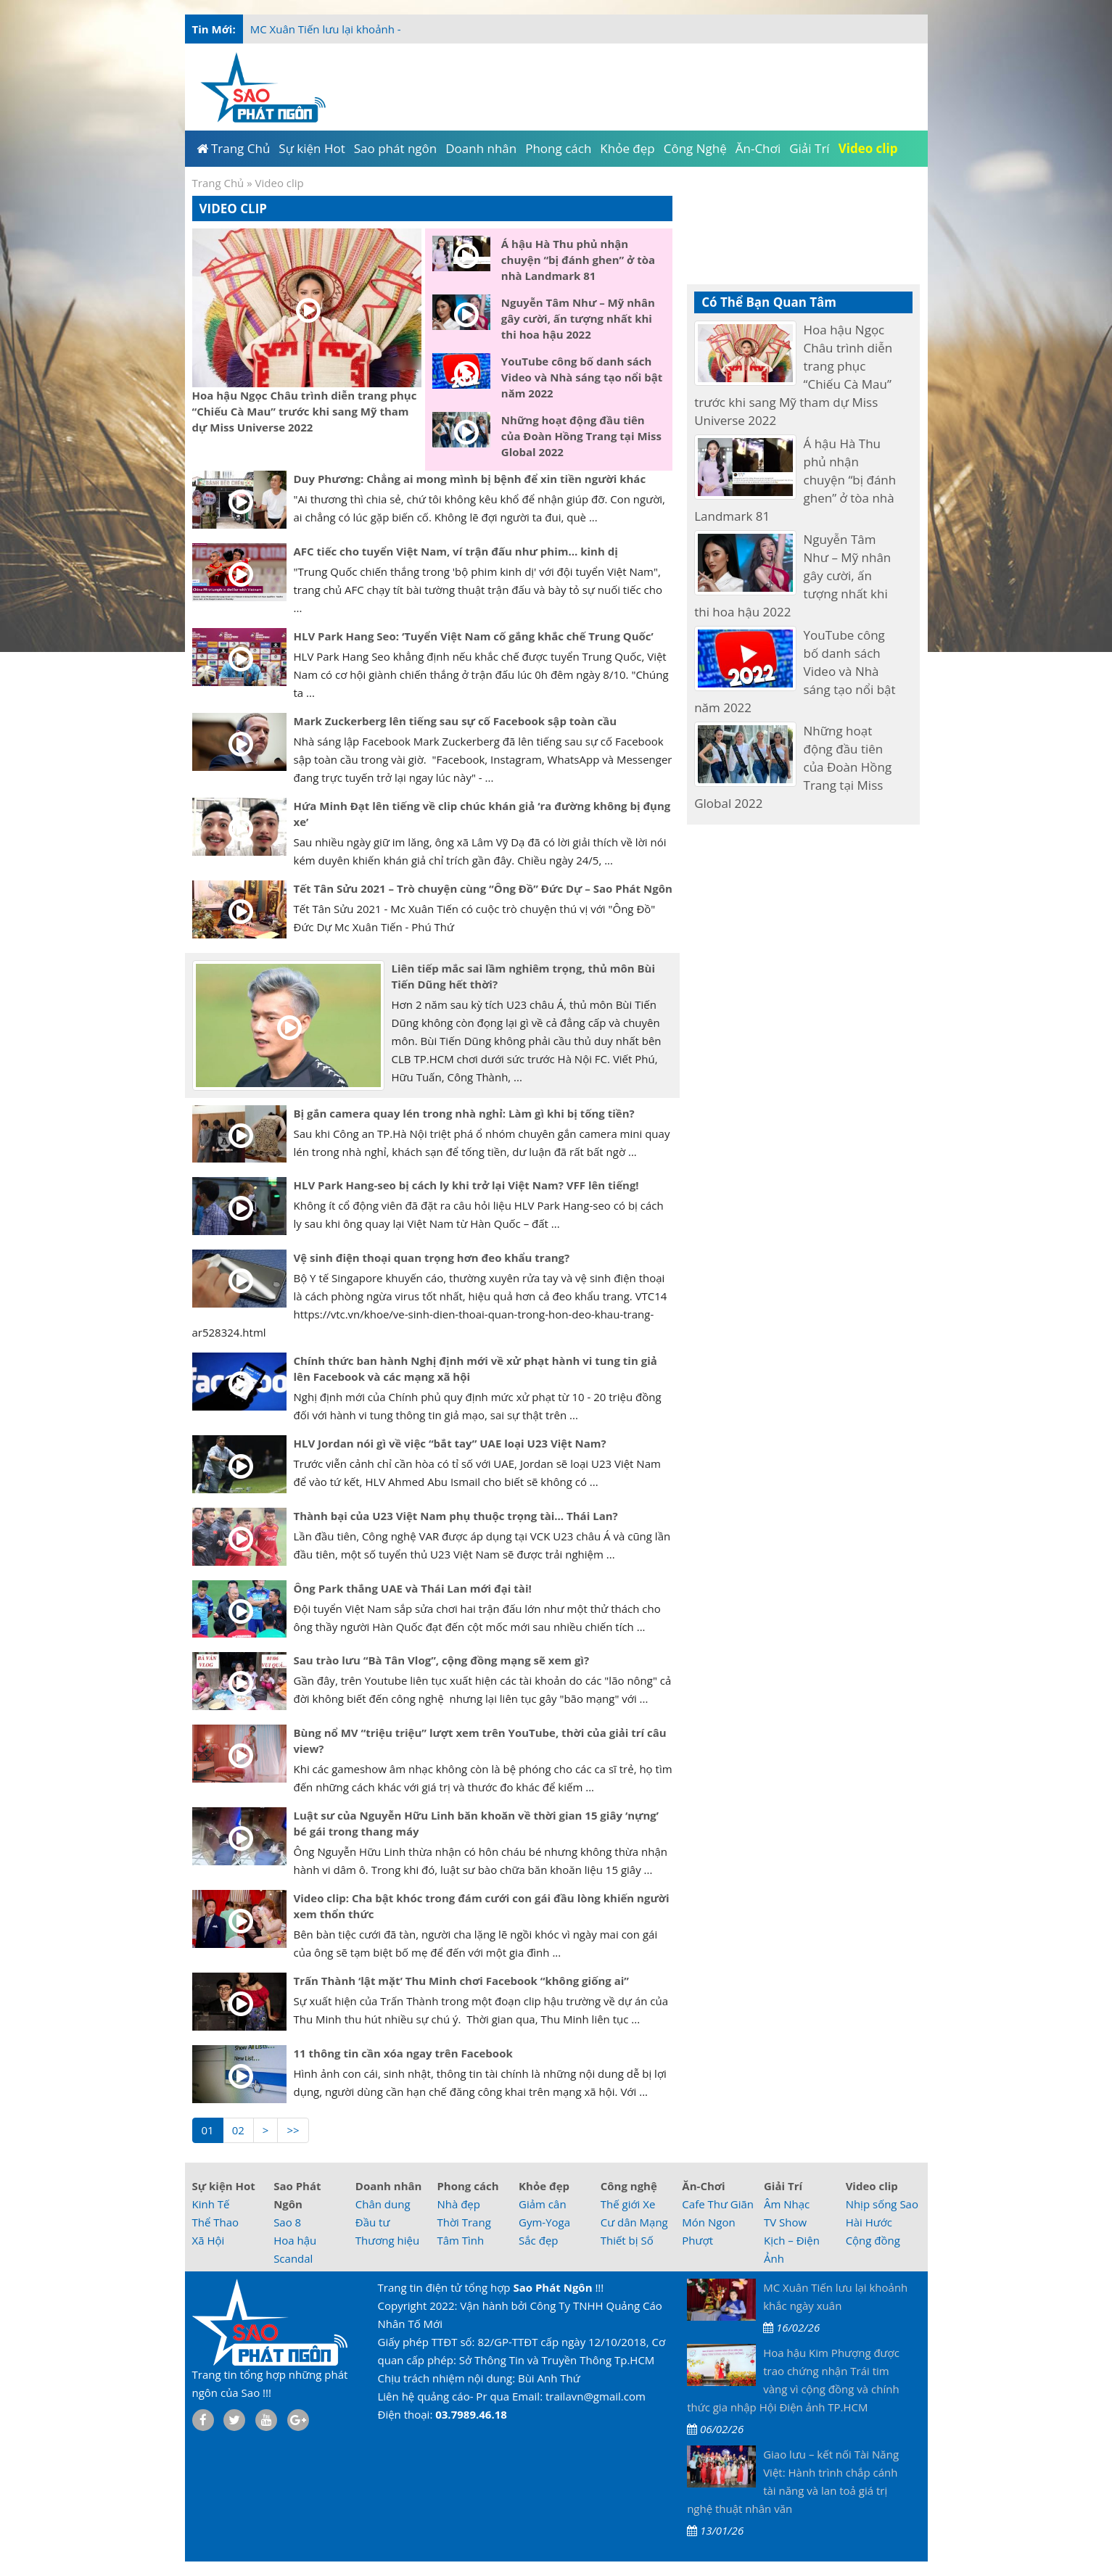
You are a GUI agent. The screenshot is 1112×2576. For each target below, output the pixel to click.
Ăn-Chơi (703, 2186)
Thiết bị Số (627, 2240)
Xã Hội (208, 2240)
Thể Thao (215, 2222)
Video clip (872, 2186)
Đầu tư (372, 2222)
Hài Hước (869, 2222)
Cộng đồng (873, 2240)
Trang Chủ (218, 183)
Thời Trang (463, 2222)
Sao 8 (287, 2222)
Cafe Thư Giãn (718, 2204)
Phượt (697, 2240)
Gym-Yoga (544, 2222)
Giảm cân (543, 2204)
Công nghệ (629, 2186)
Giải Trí (783, 2186)
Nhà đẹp (458, 2204)
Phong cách (467, 2186)
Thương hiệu (387, 2240)
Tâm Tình (460, 2240)
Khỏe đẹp (544, 2186)
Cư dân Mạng (634, 2222)
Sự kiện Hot (223, 2186)
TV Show (785, 2222)
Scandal (293, 2258)
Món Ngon (708, 2222)
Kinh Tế (211, 2204)
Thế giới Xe (628, 2204)
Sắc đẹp (538, 2240)
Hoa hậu (294, 2240)
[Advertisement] (986, 290)
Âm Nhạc (787, 2204)
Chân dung (383, 2204)
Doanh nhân (388, 2186)
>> (293, 2130)
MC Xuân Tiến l (287, 29)
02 (238, 2130)
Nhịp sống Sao (882, 2204)
